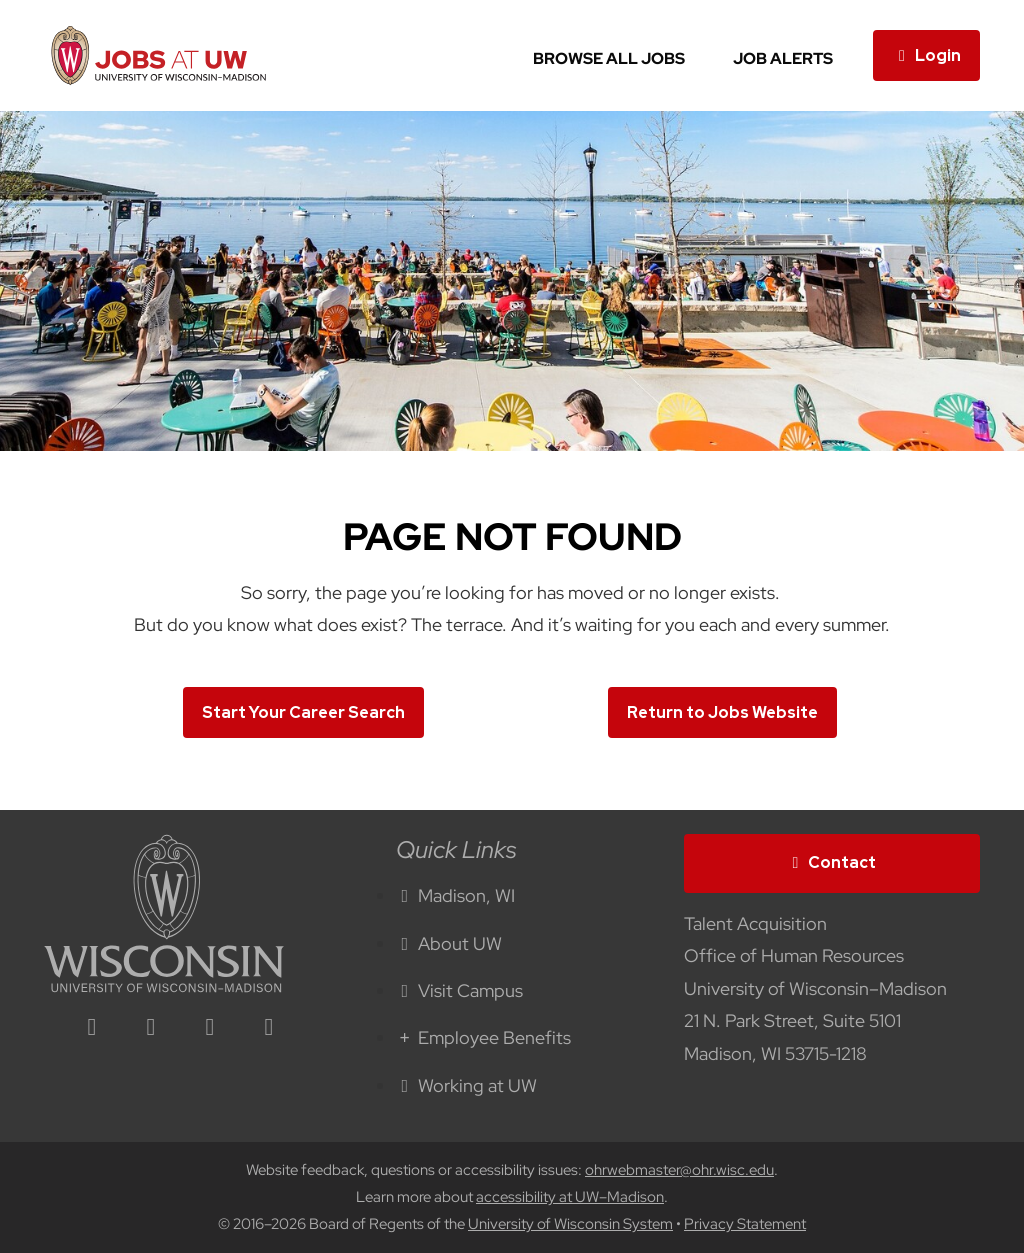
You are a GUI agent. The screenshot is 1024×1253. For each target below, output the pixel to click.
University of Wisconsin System (570, 1224)
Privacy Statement (745, 1224)
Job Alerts (783, 58)
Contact (832, 862)
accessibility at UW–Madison (570, 1197)
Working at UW (467, 1085)
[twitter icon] (210, 1028)
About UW (449, 943)
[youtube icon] (269, 1028)
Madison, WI (456, 895)
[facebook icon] (151, 1028)
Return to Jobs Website (722, 712)
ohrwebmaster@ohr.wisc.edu (679, 1170)
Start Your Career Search (303, 712)
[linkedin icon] (92, 1028)
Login (926, 55)
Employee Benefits (484, 1037)
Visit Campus (460, 990)
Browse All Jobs (609, 58)
